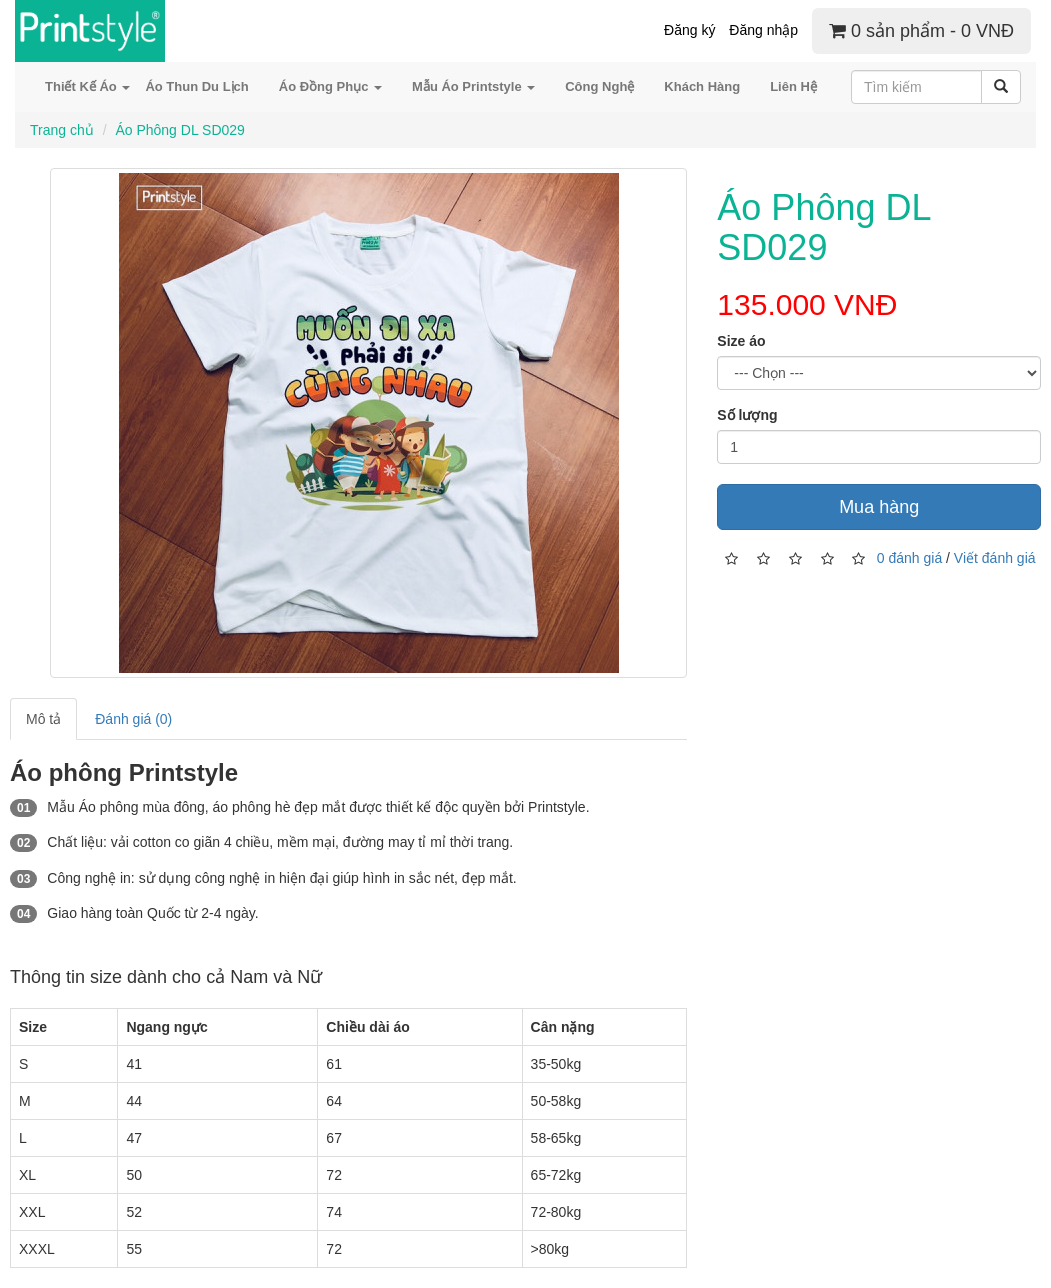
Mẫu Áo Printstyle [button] (473, 86)
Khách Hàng (702, 86)
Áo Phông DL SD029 (179, 130)
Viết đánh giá (995, 557)
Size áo (741, 341)
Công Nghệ (599, 86)
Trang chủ (62, 130)
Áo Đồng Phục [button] (330, 86)
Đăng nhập (763, 30)
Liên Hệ (793, 86)
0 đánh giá (909, 557)
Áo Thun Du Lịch (196, 86)
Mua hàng (879, 507)
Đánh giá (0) (133, 719)
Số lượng (747, 415)
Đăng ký (689, 30)
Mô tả (43, 719)
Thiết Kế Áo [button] (87, 86)
